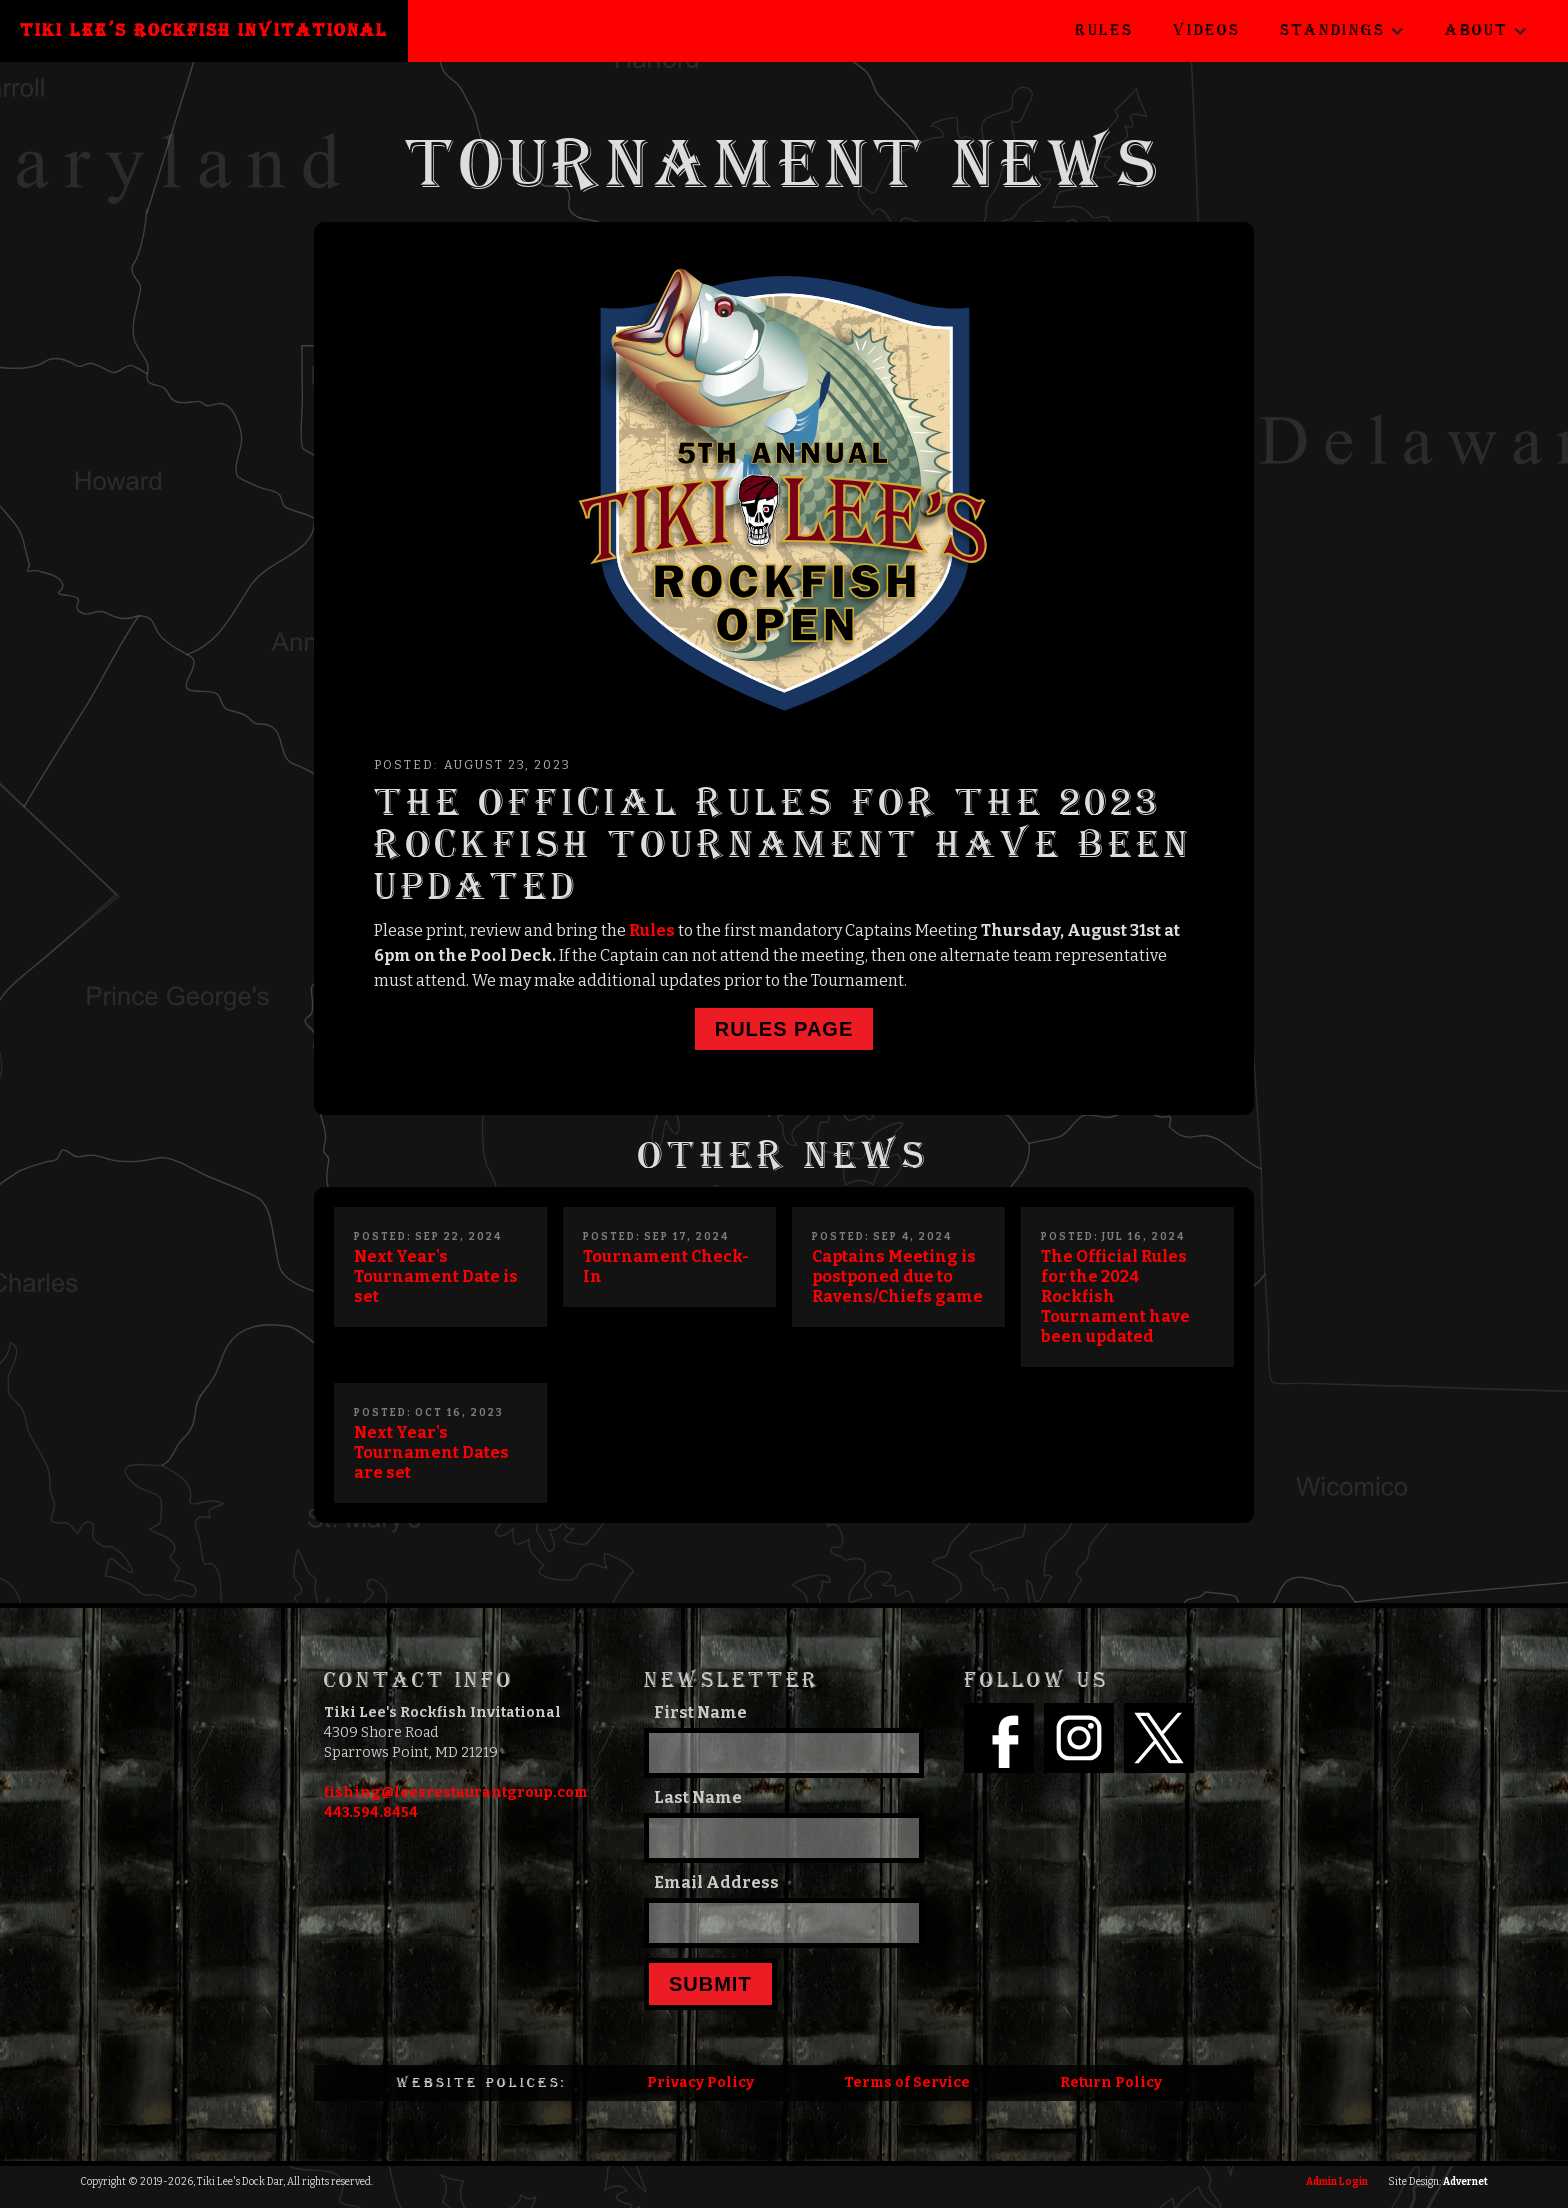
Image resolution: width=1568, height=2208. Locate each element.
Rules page (784, 1029)
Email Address (716, 1882)
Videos (1206, 30)
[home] (204, 31)
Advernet (1465, 2182)
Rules (1104, 30)
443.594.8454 (371, 1812)
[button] (1342, 31)
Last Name (698, 1797)
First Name (700, 1712)
